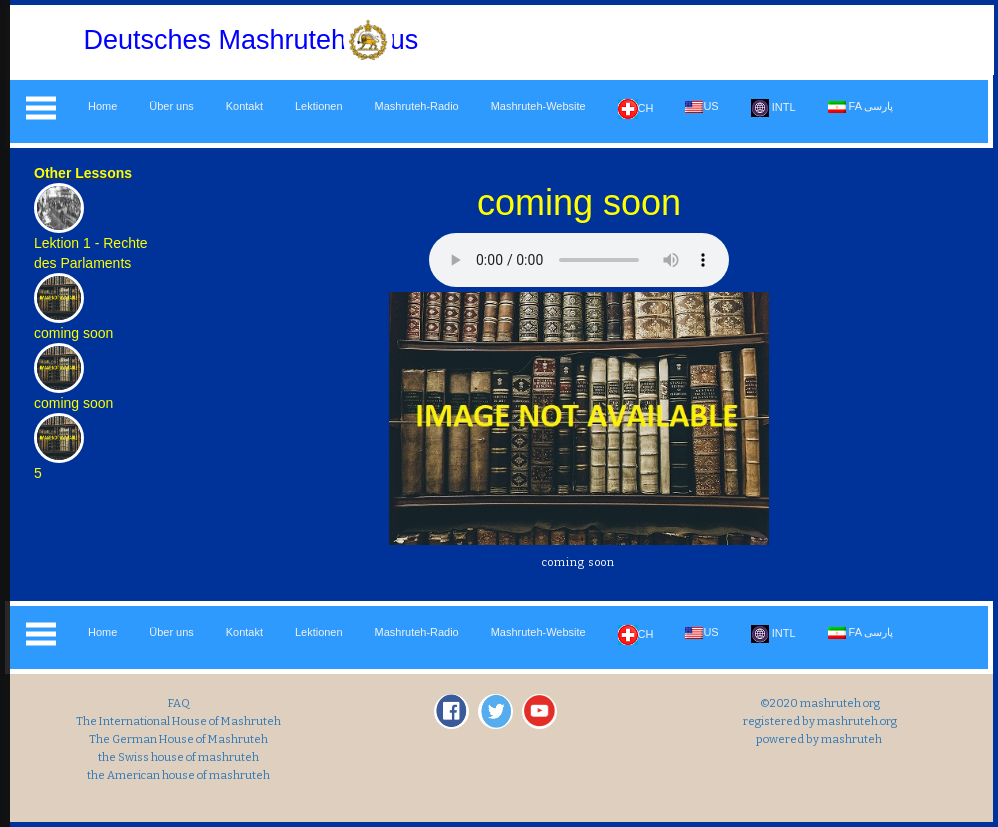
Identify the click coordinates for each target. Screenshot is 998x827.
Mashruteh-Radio (417, 106)
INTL (773, 108)
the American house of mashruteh (178, 775)
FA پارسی (861, 106)
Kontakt (244, 106)
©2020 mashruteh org (819, 703)
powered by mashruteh (819, 739)
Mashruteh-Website (538, 106)
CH (636, 109)
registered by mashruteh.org (819, 721)
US (701, 106)
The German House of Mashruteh (178, 739)
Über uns (171, 106)
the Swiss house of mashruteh (178, 757)
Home (102, 106)
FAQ (179, 703)
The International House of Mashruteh (178, 721)
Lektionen (319, 106)
